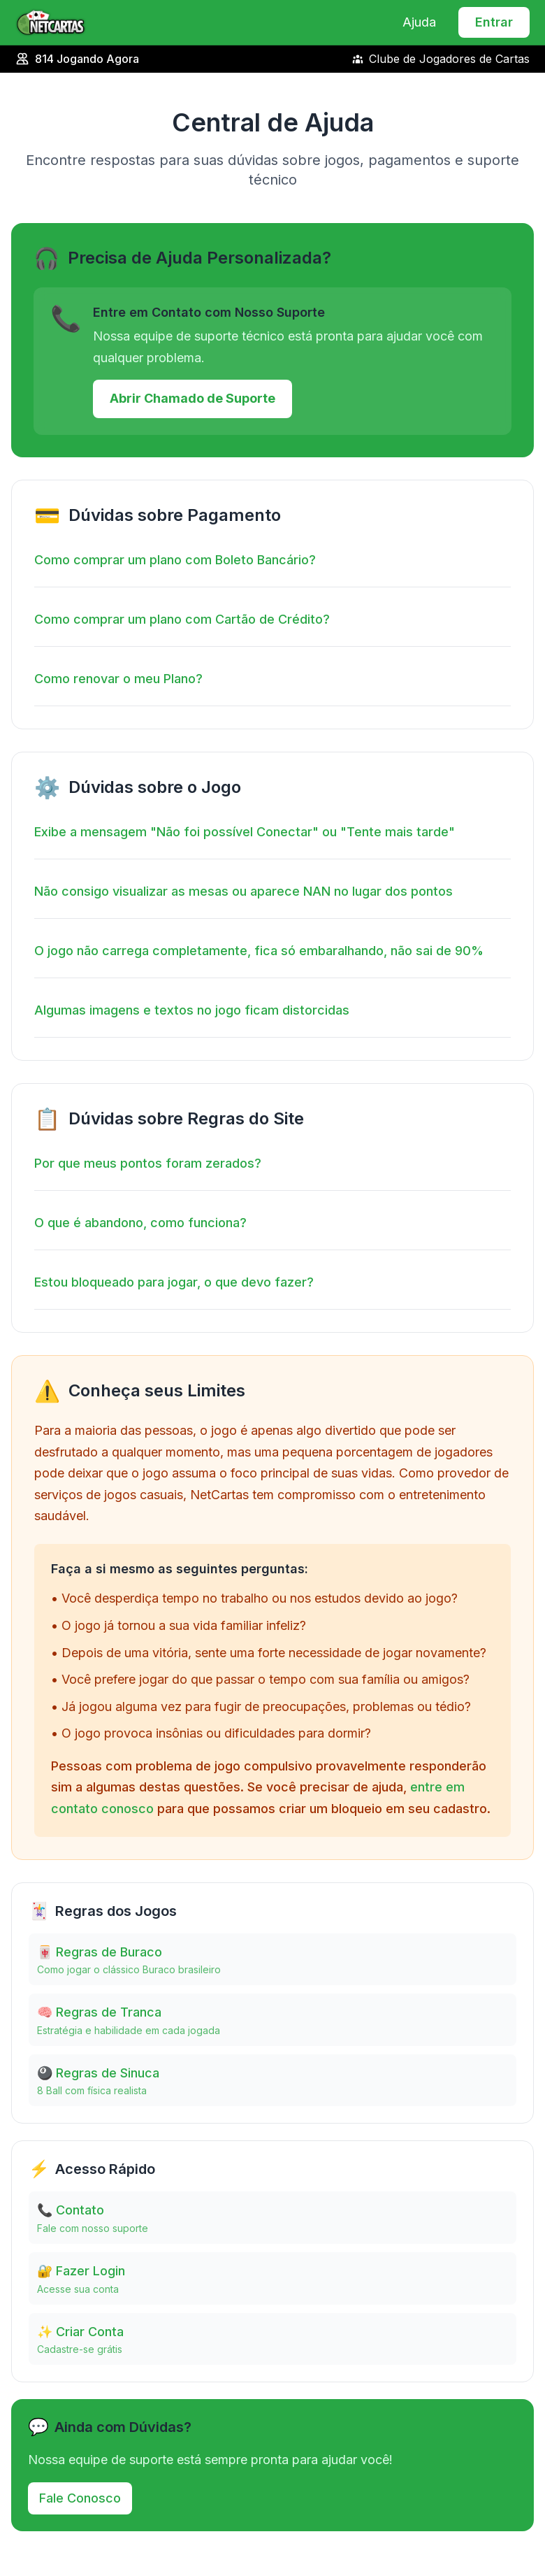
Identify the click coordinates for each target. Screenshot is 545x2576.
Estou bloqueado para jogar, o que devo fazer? (174, 1282)
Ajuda (419, 22)
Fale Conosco (80, 2498)
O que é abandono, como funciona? (140, 1222)
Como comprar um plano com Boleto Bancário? (175, 559)
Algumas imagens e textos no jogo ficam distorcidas (191, 1010)
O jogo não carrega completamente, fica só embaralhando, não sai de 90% (259, 950)
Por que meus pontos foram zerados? (147, 1163)
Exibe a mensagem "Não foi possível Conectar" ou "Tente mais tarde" (244, 831)
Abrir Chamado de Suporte (192, 398)
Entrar (494, 22)
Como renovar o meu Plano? (118, 678)
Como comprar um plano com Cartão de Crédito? (182, 619)
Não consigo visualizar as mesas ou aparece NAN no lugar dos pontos (243, 891)
